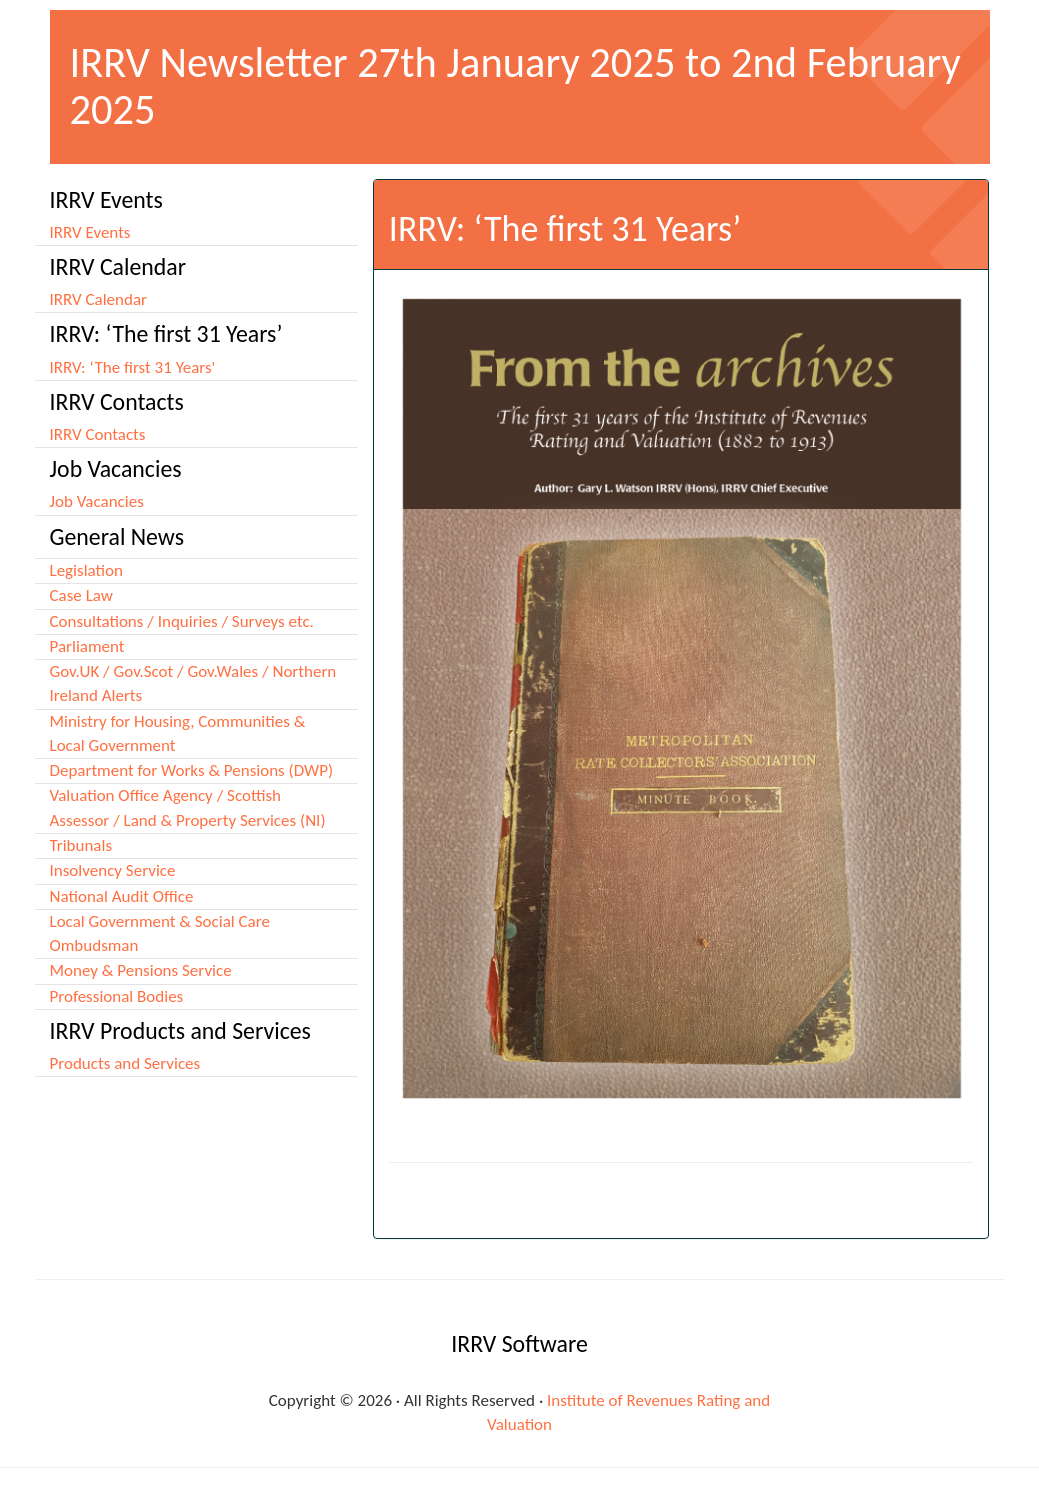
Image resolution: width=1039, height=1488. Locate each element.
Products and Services (125, 1063)
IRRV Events (90, 232)
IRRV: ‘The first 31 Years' (133, 367)
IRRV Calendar (99, 299)
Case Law (81, 595)
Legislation (86, 570)
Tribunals (81, 845)
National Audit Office (122, 896)
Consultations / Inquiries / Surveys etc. (182, 621)
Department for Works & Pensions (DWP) (192, 770)
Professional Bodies (117, 996)
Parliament (87, 646)
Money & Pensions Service (141, 970)
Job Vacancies (97, 501)
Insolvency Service (113, 870)
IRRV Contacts (98, 434)
